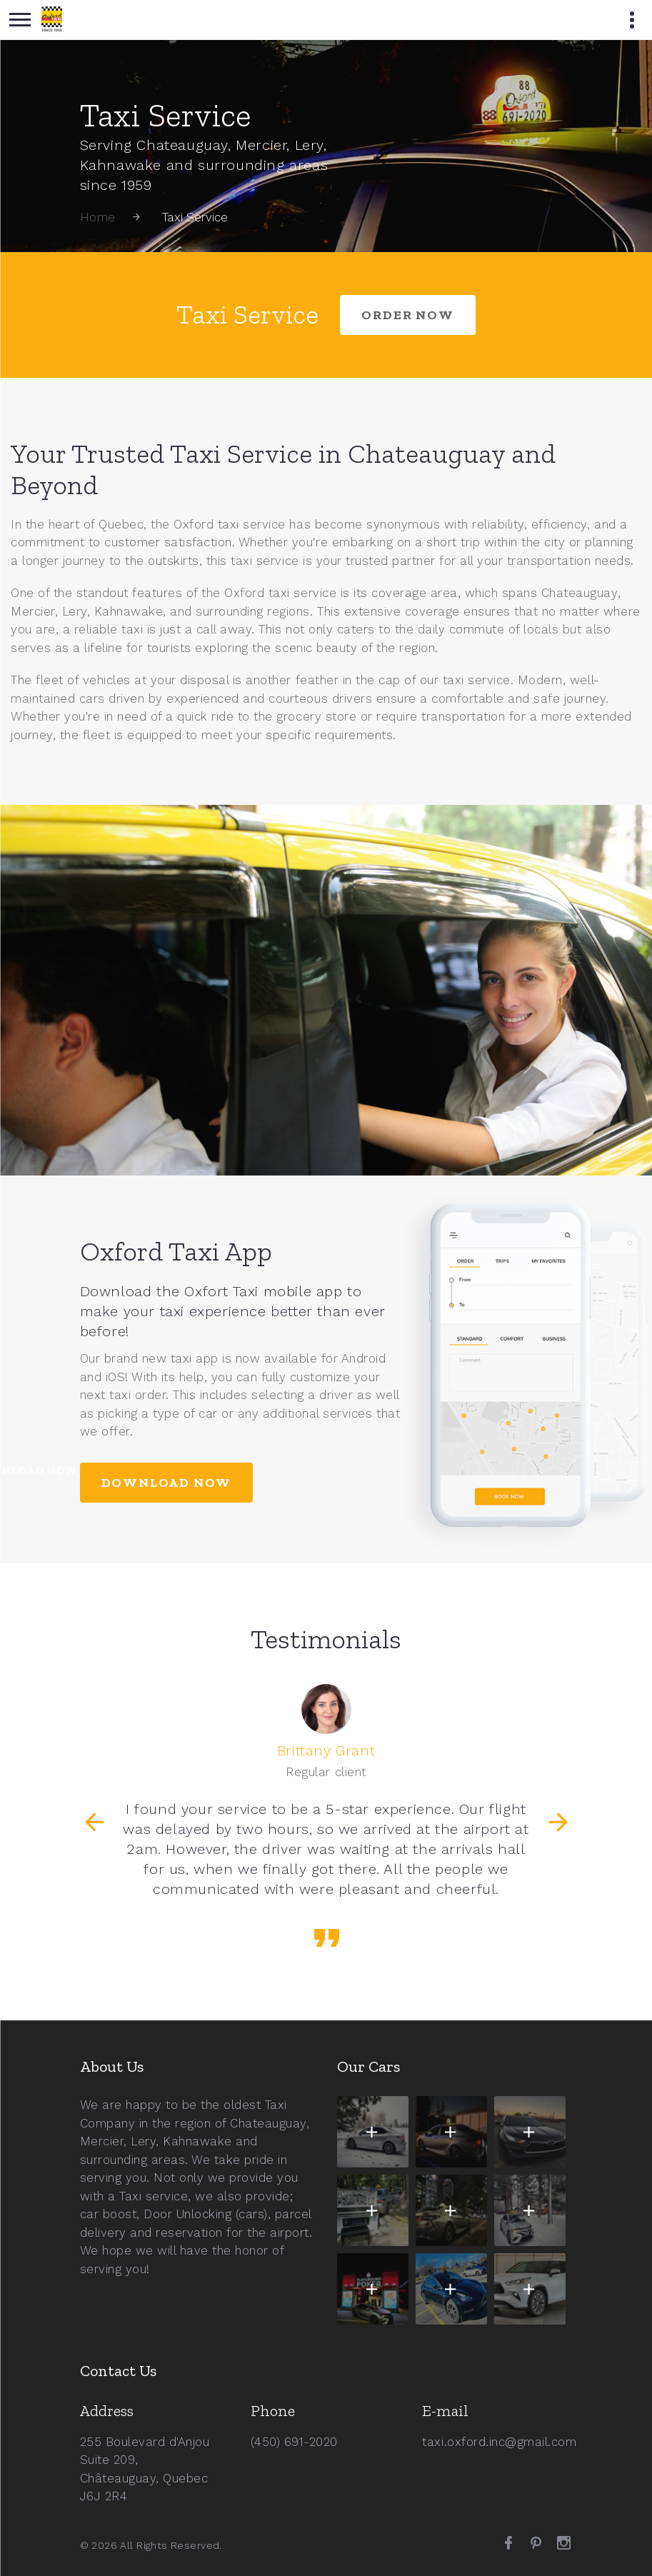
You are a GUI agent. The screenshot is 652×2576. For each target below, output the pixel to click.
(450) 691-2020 (294, 2442)
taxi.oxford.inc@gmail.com (499, 2442)
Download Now (166, 1482)
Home (98, 217)
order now (407, 315)
